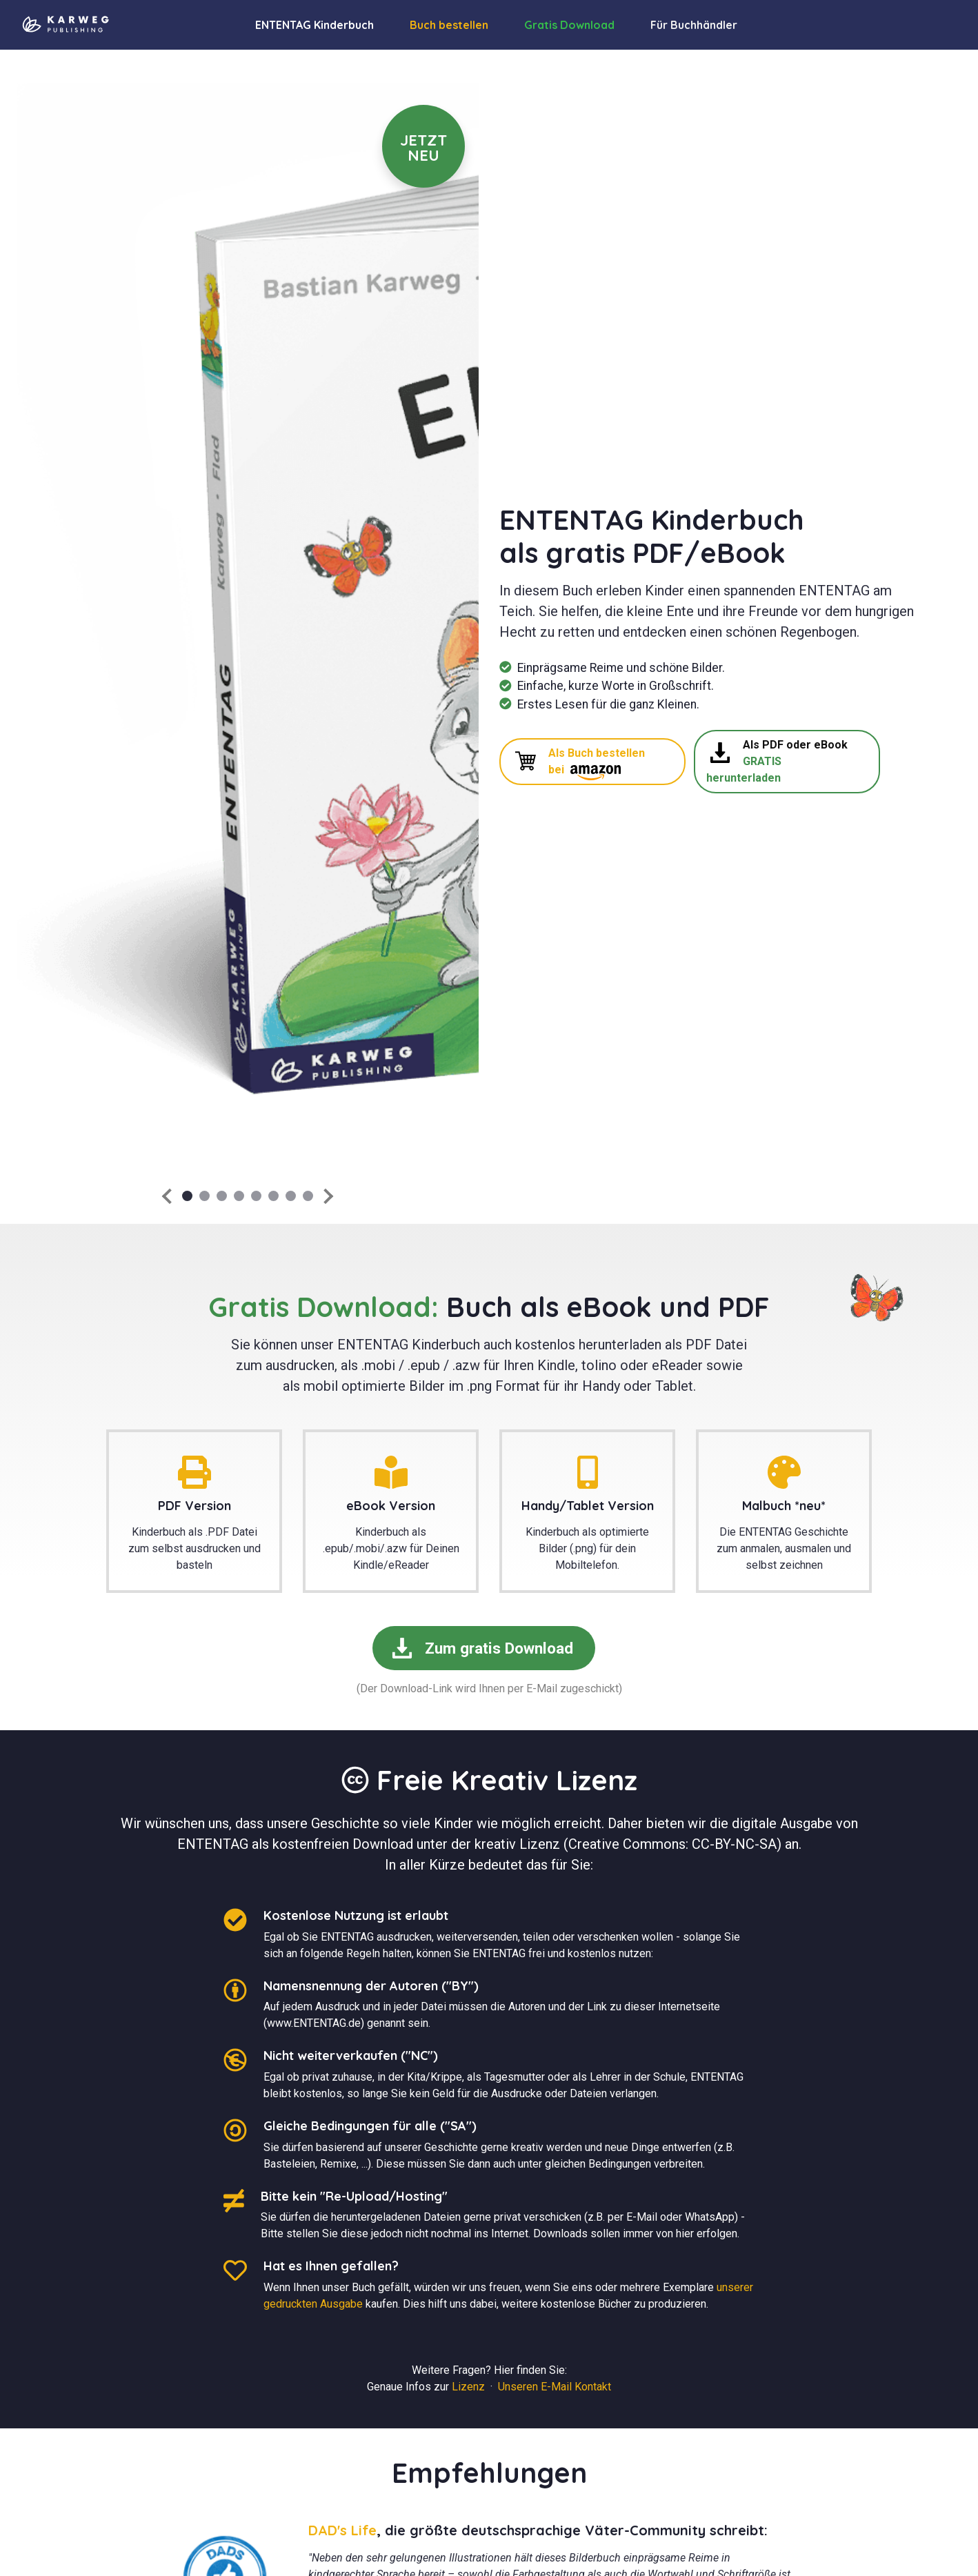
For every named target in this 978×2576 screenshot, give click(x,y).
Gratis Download (569, 25)
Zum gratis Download (482, 1648)
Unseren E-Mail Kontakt (554, 2386)
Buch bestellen (449, 25)
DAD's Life (342, 2530)
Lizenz (468, 2386)
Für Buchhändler (693, 25)
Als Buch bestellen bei (580, 763)
